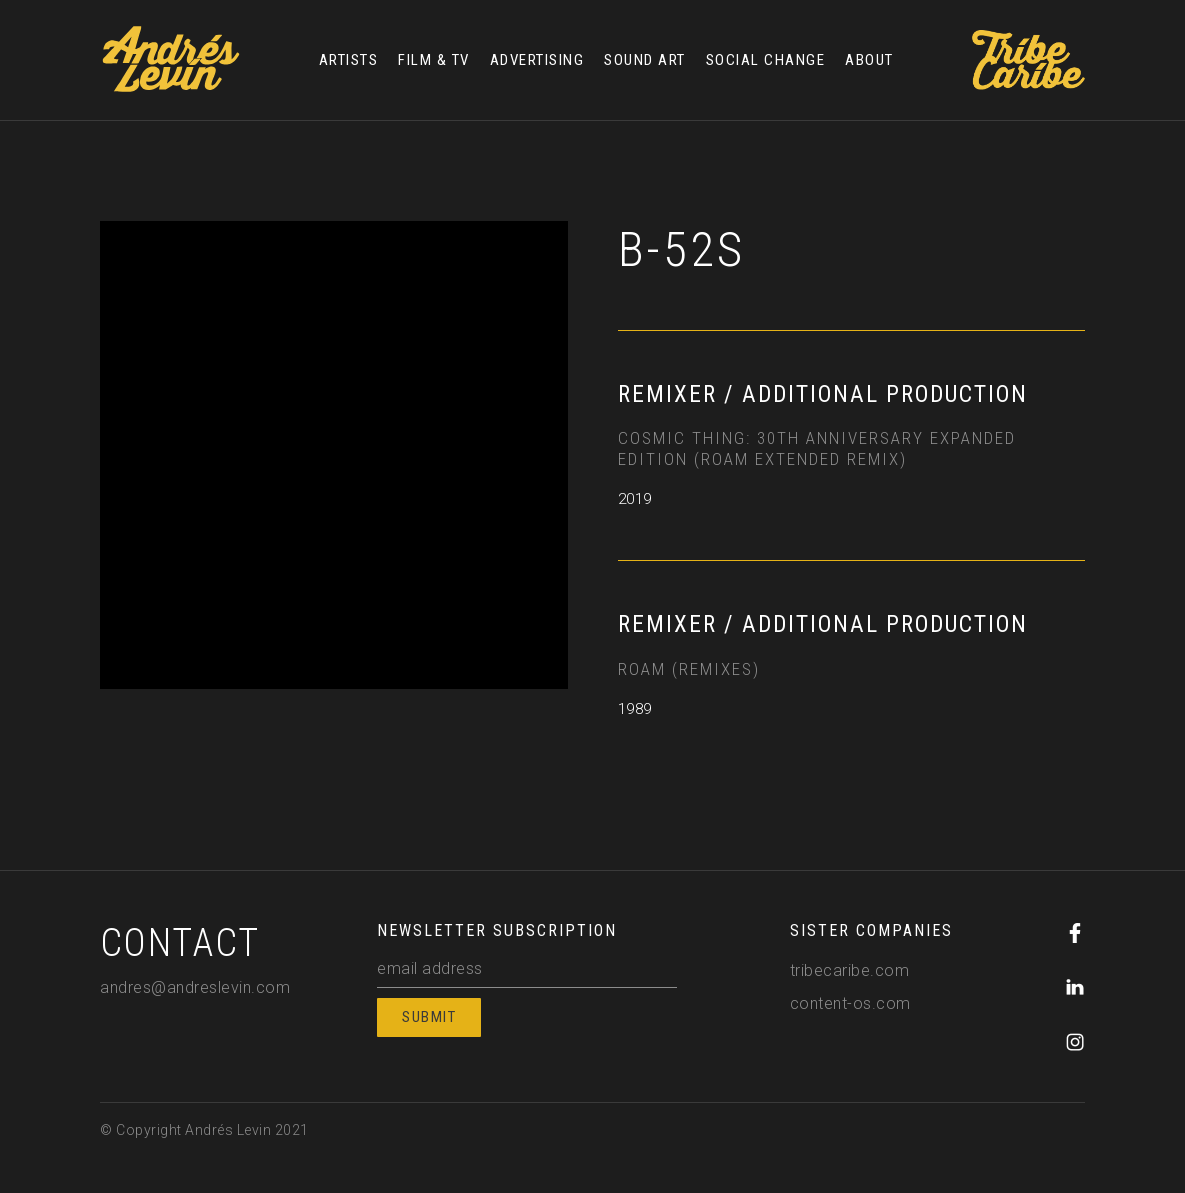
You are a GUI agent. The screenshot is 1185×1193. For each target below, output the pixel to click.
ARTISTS (349, 60)
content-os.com (850, 1003)
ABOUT (869, 60)
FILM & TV (434, 60)
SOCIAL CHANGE (766, 60)
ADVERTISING (537, 60)
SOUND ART (645, 60)
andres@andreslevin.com (195, 987)
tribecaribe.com (850, 970)
